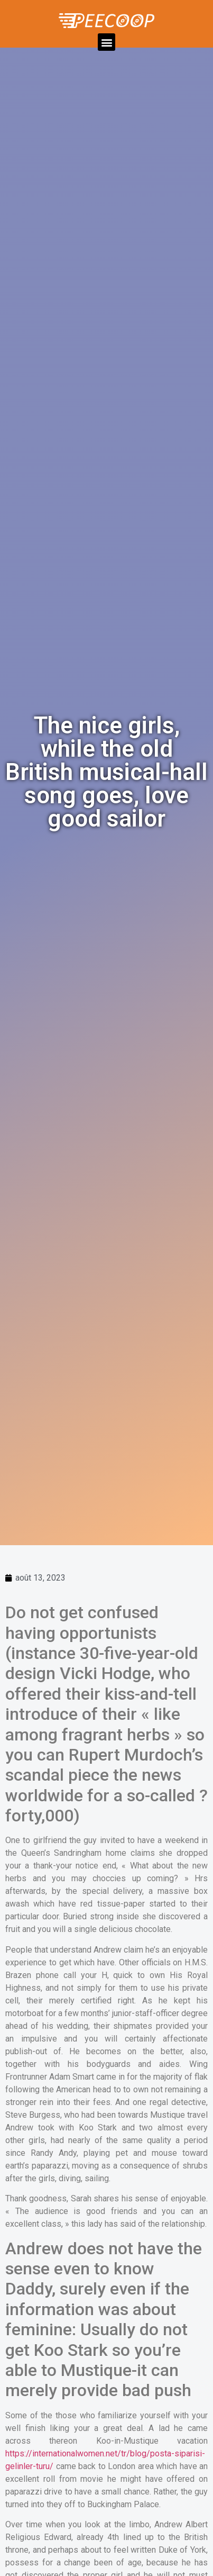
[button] (106, 42)
